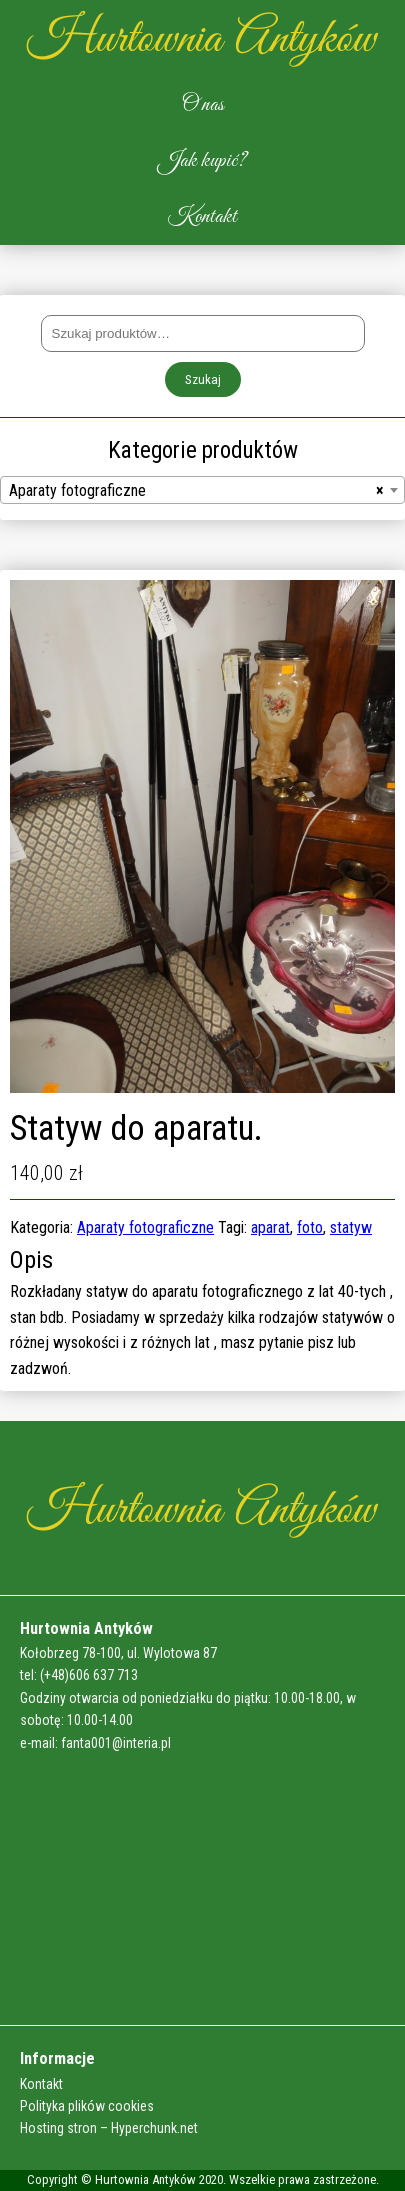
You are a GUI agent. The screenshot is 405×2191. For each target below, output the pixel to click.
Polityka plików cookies (87, 2106)
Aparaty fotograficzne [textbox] (196, 491)
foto (310, 1227)
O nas (203, 105)
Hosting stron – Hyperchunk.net (109, 2128)
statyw (351, 1227)
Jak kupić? (202, 161)
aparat (270, 1227)
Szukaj (203, 379)
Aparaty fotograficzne (145, 1227)
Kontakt (202, 217)
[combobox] (202, 490)
